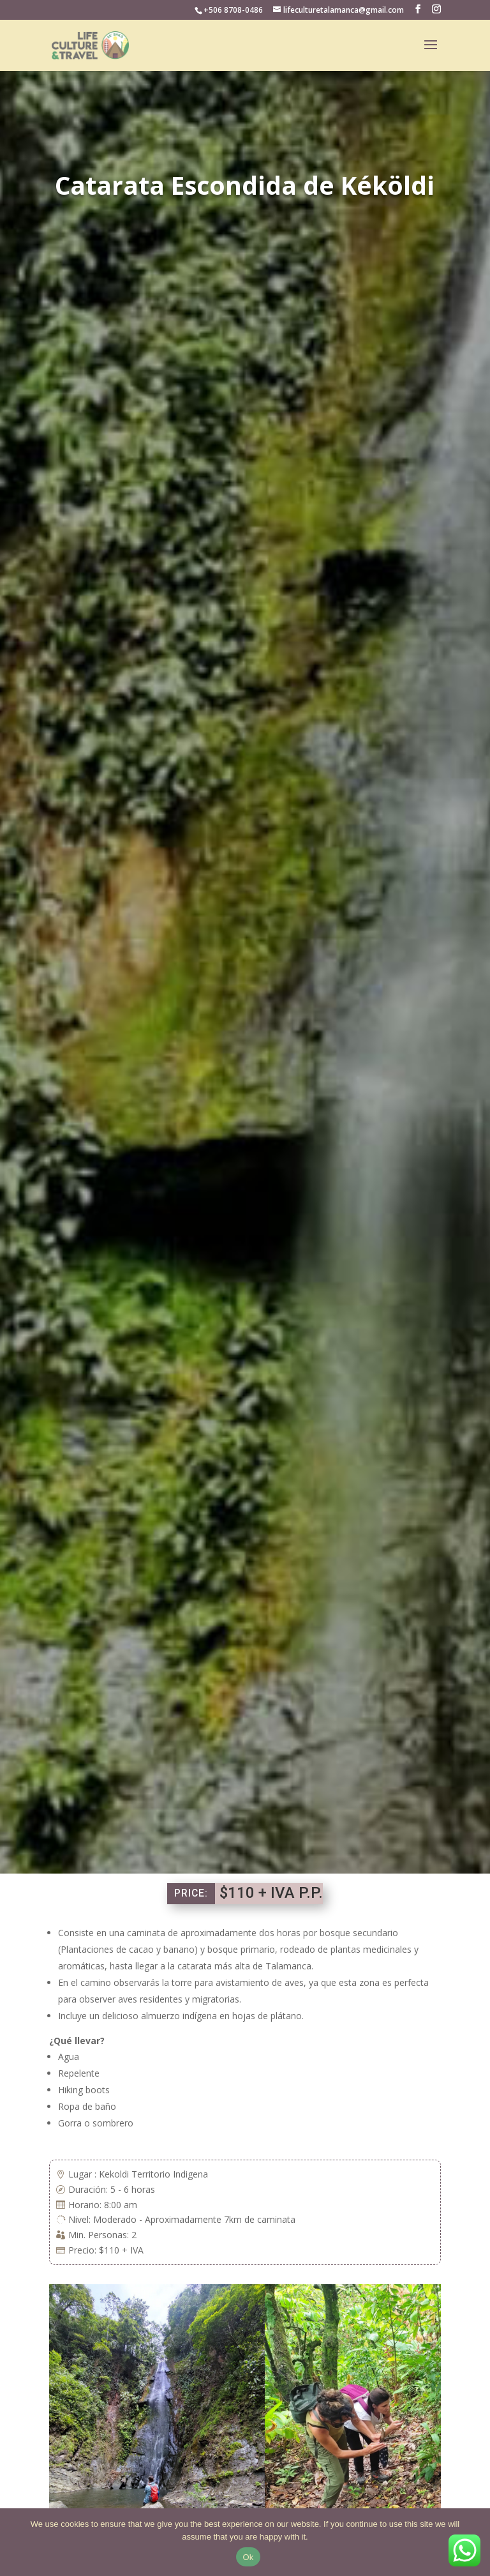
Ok (247, 2557)
